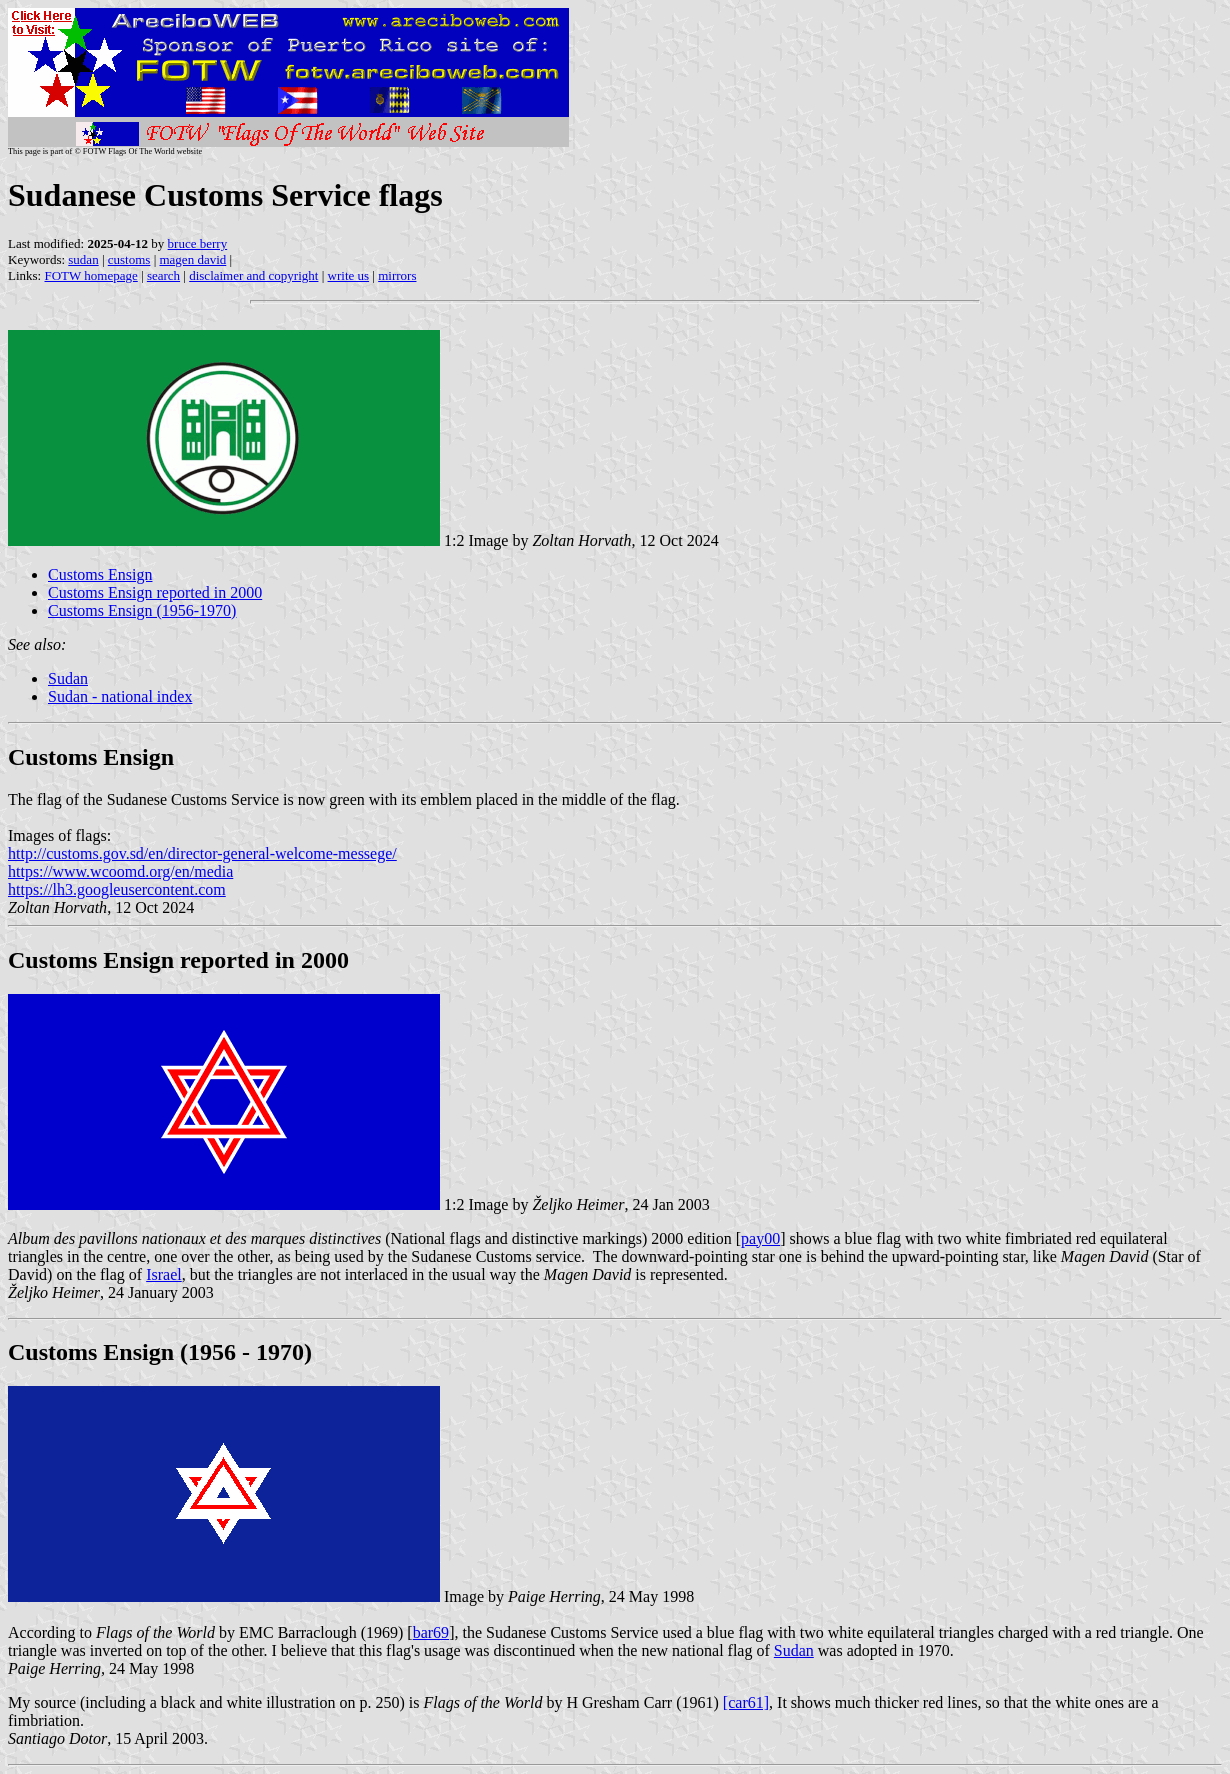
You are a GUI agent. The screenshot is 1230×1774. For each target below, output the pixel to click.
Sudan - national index (120, 696)
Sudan (68, 678)
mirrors (397, 275)
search (163, 275)
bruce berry (198, 243)
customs (129, 259)
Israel (164, 1274)
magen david (192, 259)
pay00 (760, 1238)
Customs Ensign (100, 574)
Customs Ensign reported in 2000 (155, 592)
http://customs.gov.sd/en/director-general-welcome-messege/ (202, 853)
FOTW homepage (90, 275)
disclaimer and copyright (253, 275)
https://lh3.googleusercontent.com (117, 889)
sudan (83, 259)
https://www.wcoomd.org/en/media (120, 871)
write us (349, 275)
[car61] (746, 1702)
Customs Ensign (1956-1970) (142, 610)
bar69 (431, 1632)
